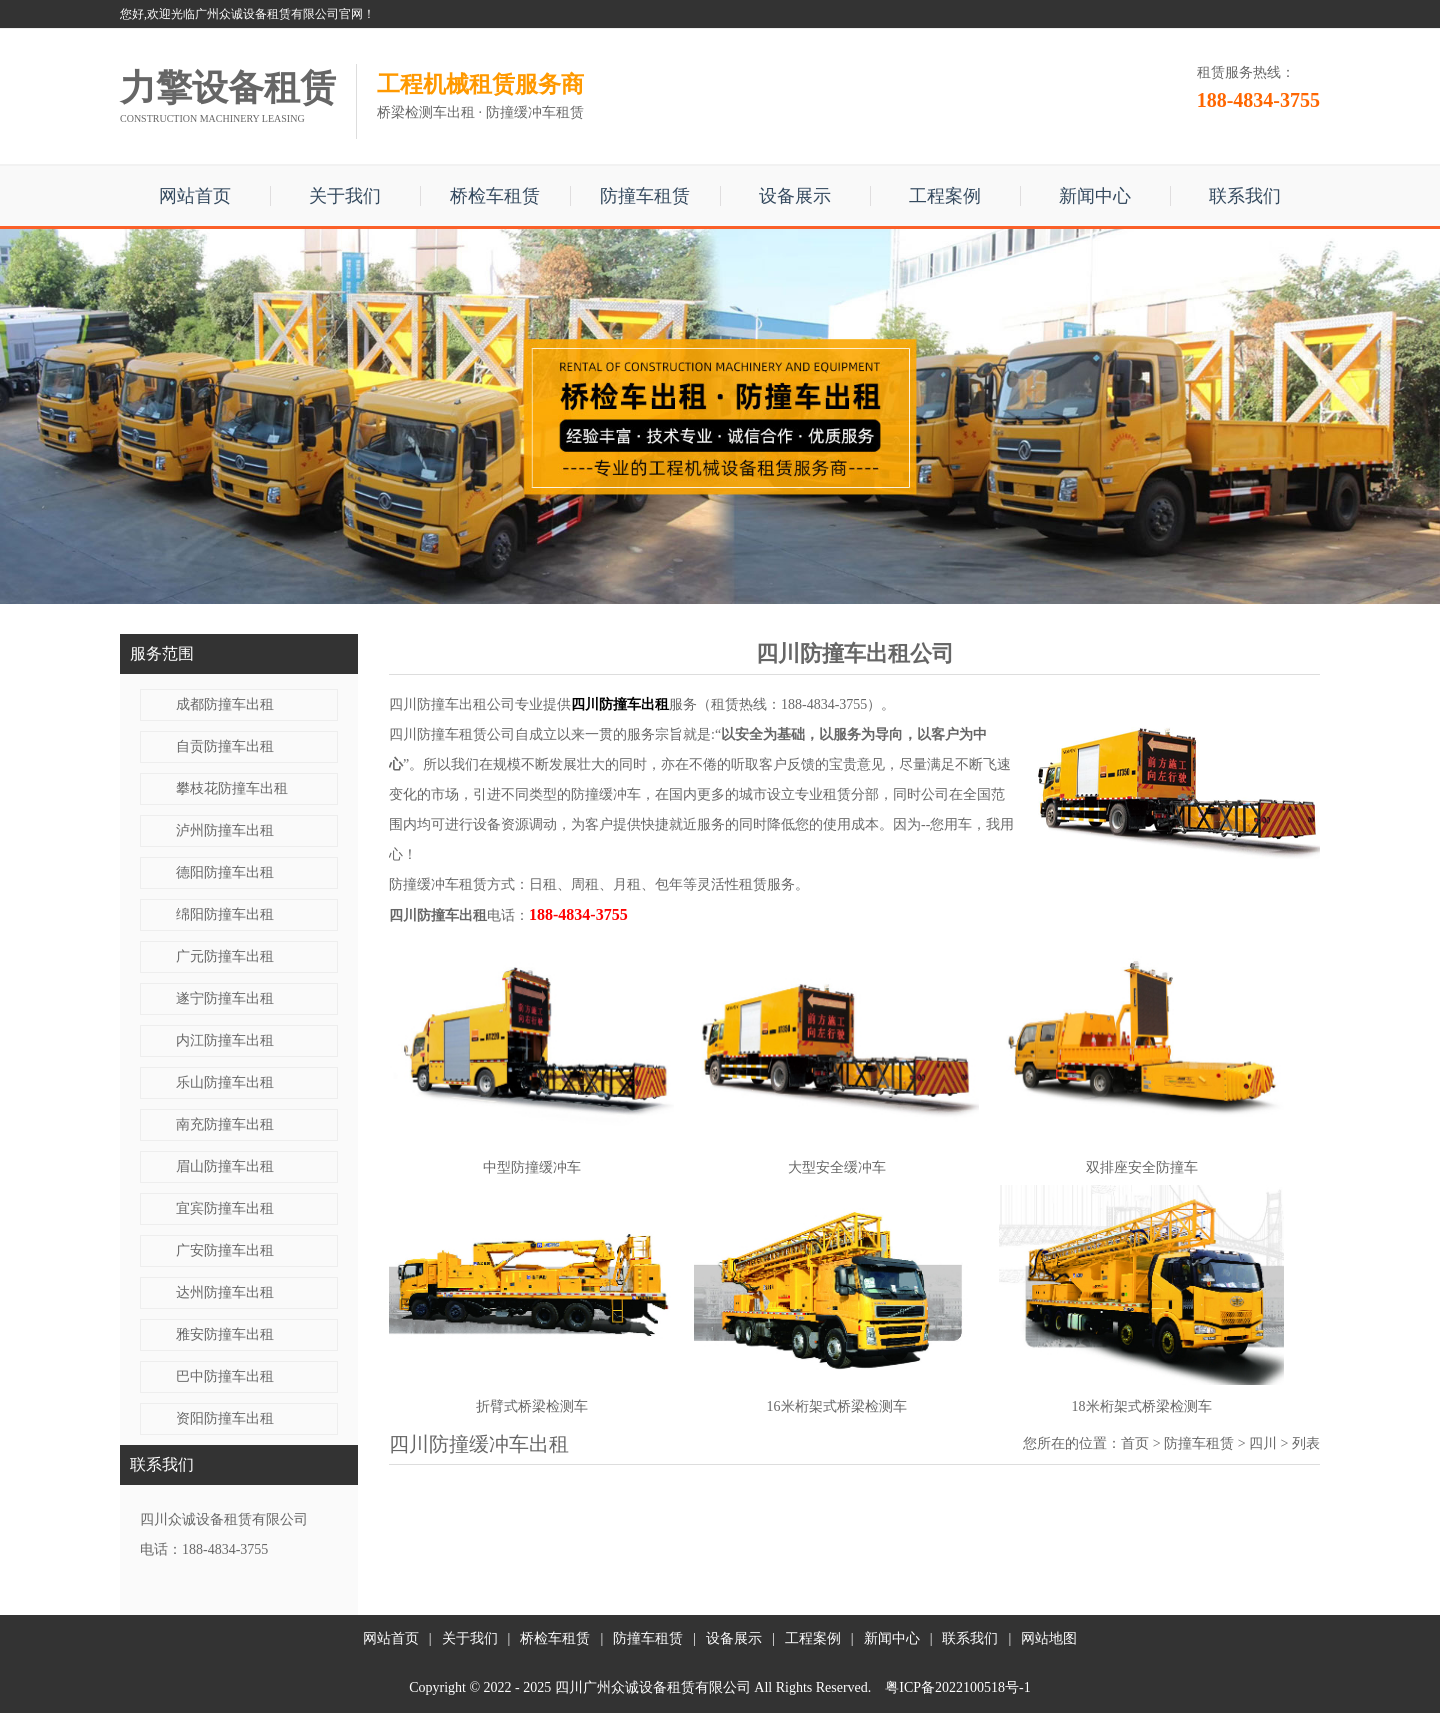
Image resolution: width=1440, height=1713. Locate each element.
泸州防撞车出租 (225, 830)
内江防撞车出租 (225, 1040)
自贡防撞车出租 (225, 746)
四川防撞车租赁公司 (452, 734)
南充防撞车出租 (225, 1124)
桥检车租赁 (495, 196)
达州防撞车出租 (225, 1292)
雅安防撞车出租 (225, 1334)
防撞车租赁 (645, 196)
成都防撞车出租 (225, 704)
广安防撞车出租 (225, 1250)
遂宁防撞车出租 (225, 998)
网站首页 (195, 196)
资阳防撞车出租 (225, 1418)
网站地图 (1049, 1638)
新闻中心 (1095, 196)
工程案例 (945, 196)
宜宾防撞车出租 (225, 1208)
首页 (1135, 1443)
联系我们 (1245, 196)
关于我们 (345, 196)
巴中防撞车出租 (225, 1376)
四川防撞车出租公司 (452, 704)
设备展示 (795, 196)
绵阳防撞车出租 (225, 914)
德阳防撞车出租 (225, 872)
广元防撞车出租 (225, 956)
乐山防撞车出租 (225, 1082)
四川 (1263, 1443)
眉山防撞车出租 (225, 1166)
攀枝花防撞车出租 (232, 788)
